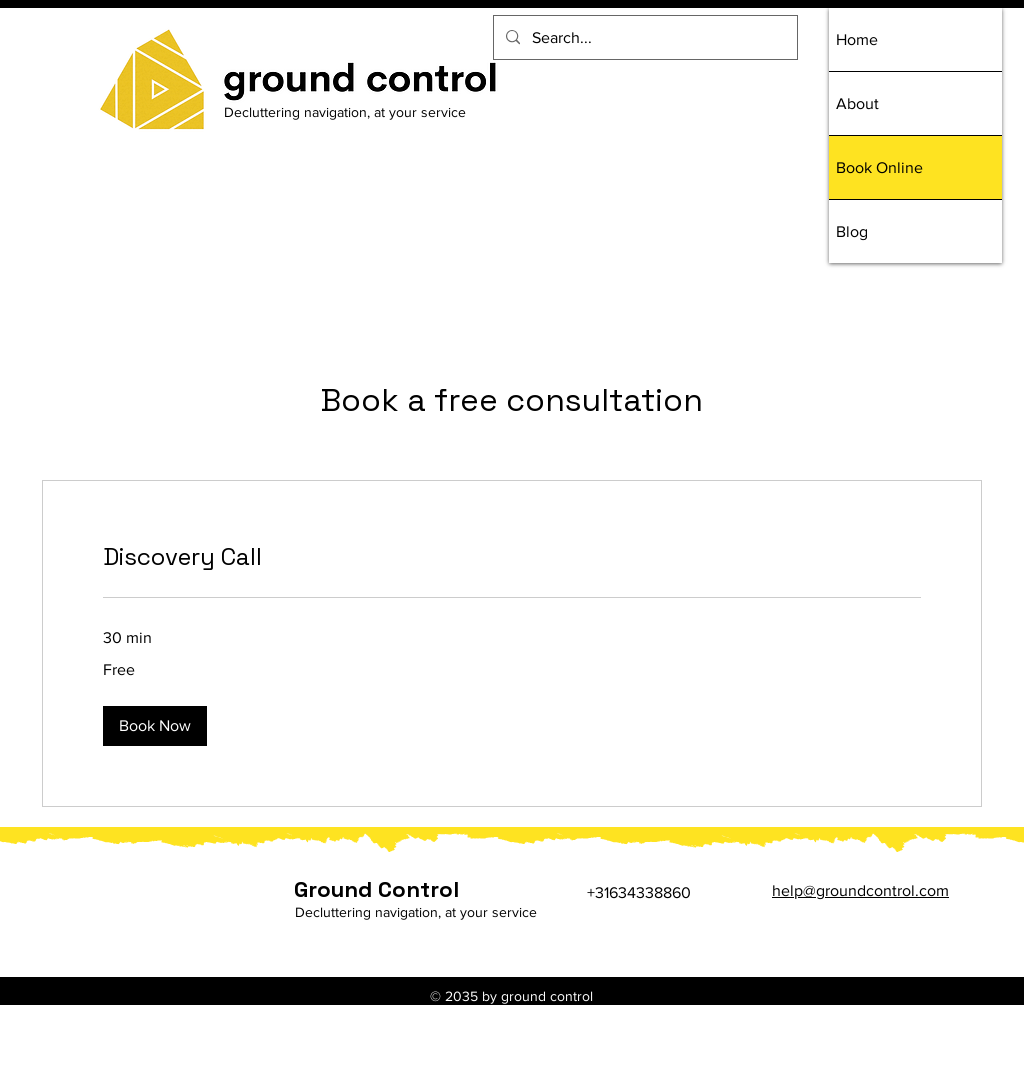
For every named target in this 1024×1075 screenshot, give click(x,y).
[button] (155, 726)
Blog (852, 231)
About (857, 103)
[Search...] (643, 37)
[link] (512, 557)
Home (857, 39)
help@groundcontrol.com (860, 890)
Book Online (879, 167)
